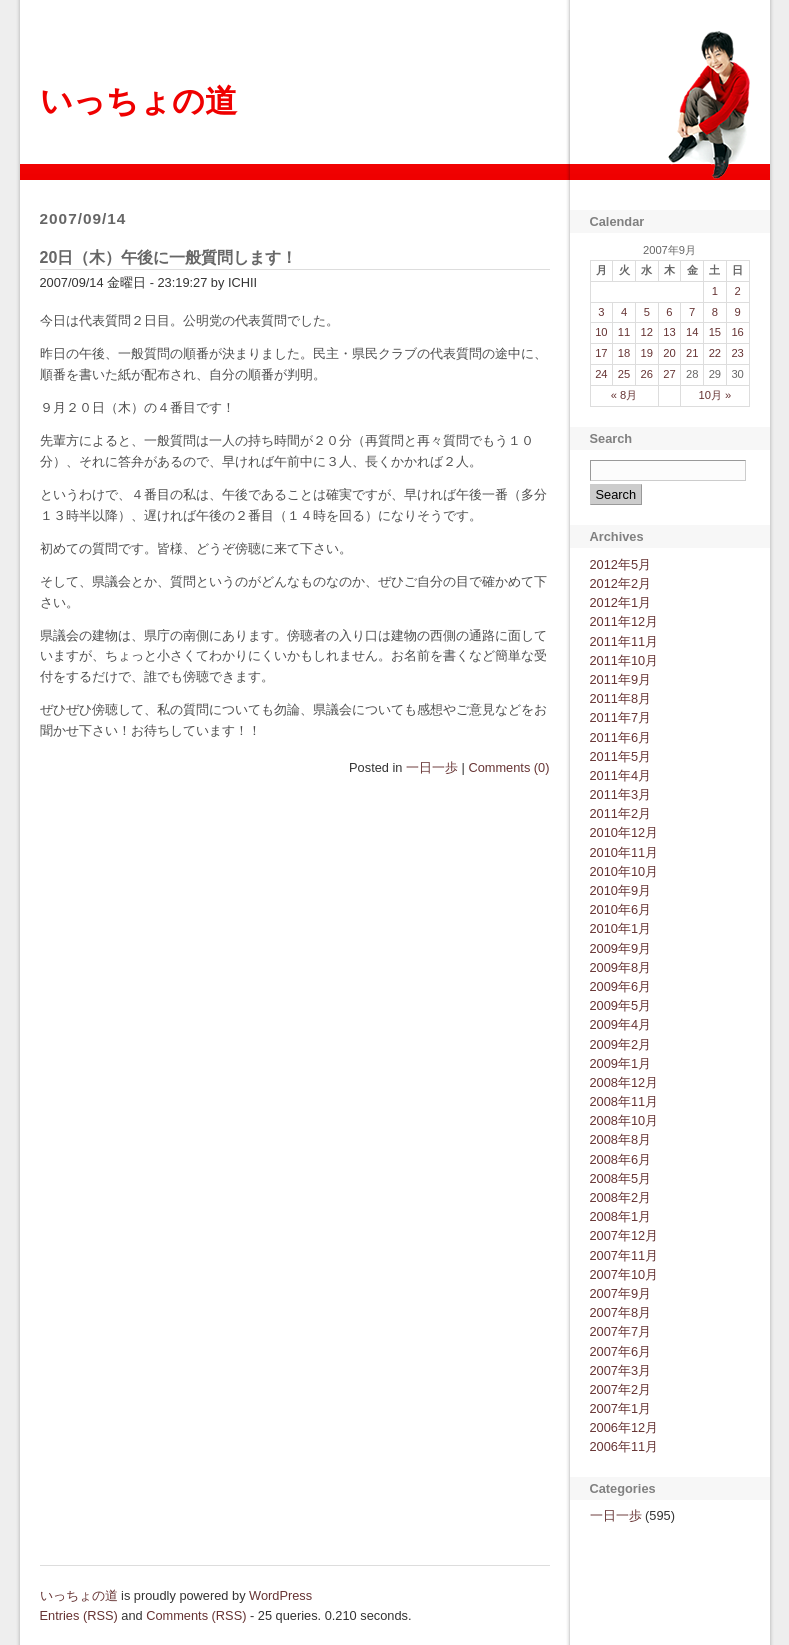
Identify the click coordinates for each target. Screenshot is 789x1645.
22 (715, 353)
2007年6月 (621, 1351)
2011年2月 (621, 813)
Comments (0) (508, 767)
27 (669, 374)
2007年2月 (621, 1389)
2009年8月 (621, 967)
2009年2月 (621, 1044)
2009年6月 (621, 986)
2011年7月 (621, 717)
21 (692, 353)
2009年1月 (621, 1063)
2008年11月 (624, 1101)
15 (715, 332)
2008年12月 (624, 1082)
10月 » (715, 395)
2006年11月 (624, 1446)
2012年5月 (621, 564)
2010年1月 (621, 928)
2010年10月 (624, 871)
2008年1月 (621, 1216)
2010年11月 (624, 852)
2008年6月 (621, 1159)
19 (647, 353)
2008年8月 (621, 1139)
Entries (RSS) (79, 1615)
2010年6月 (621, 909)
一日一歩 (432, 767)
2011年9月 (621, 679)
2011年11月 (624, 641)
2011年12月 (624, 621)
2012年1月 (621, 602)
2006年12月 (624, 1427)
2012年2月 (621, 583)
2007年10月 (624, 1274)
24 (601, 374)
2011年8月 (621, 698)
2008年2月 (621, 1197)
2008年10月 (624, 1120)
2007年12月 (624, 1235)
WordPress (280, 1595)
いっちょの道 (138, 101)
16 (737, 332)
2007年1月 (621, 1408)
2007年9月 (621, 1293)
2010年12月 (624, 832)
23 (737, 353)
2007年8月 (621, 1312)
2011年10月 (624, 660)
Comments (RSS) (196, 1615)
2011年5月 (621, 756)
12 (647, 332)
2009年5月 (621, 1005)
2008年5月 (621, 1178)
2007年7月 (621, 1331)
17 (601, 353)
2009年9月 (621, 948)
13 (669, 332)
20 (669, 353)
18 (624, 353)
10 (601, 332)
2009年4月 (621, 1024)
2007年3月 (621, 1370)
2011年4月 (621, 775)
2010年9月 (621, 890)
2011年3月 (621, 794)
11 (624, 332)
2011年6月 (621, 737)
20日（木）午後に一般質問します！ (169, 257)
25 (624, 374)
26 (647, 374)
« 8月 (624, 395)
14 (692, 332)
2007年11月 (624, 1255)
